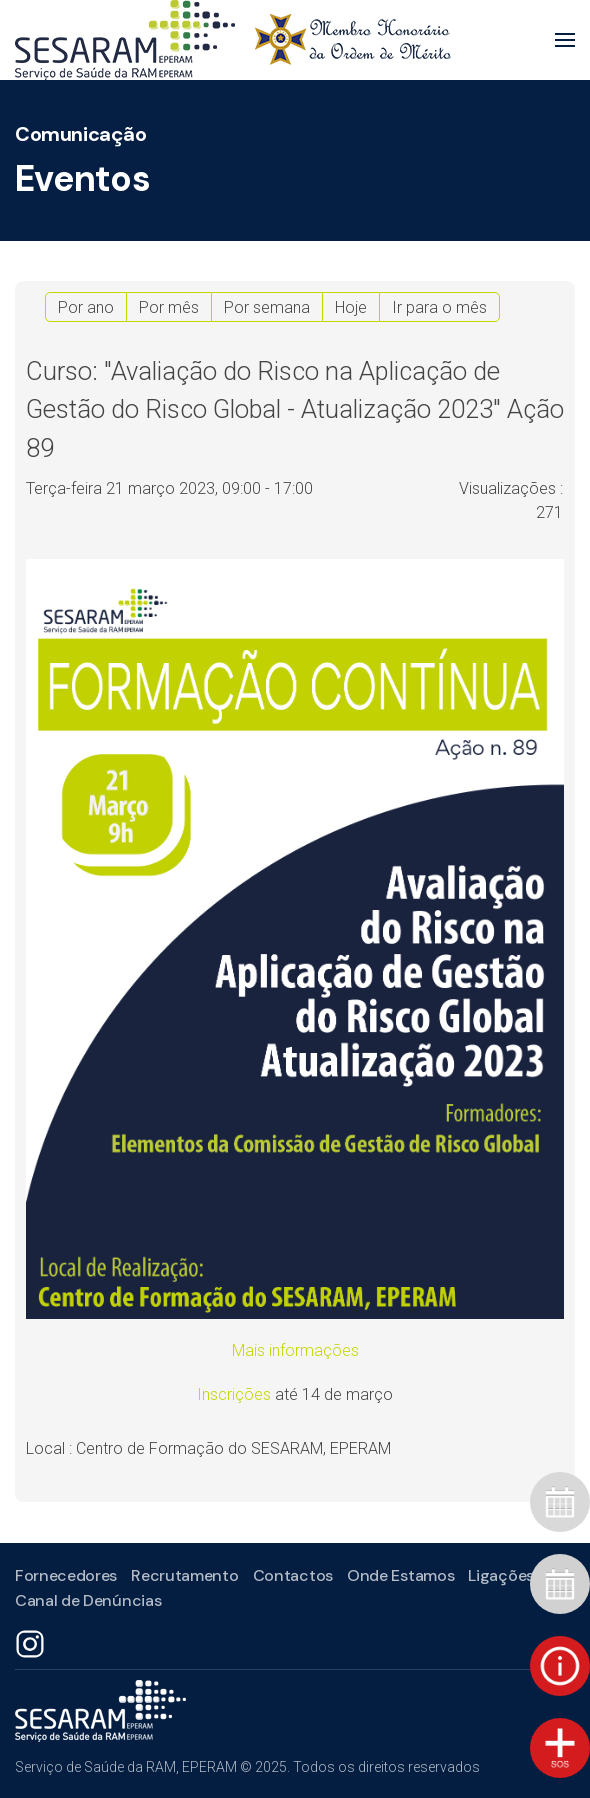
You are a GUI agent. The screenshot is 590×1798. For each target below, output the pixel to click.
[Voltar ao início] (233, 40)
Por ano (86, 307)
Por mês (169, 307)
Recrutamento (182, 1575)
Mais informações (295, 1350)
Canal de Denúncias (86, 1600)
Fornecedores (64, 1575)
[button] (565, 40)
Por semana (267, 307)
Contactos (291, 1575)
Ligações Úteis (519, 1575)
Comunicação (81, 134)
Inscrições (236, 1394)
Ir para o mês (439, 307)
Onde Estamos (398, 1575)
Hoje (351, 307)
